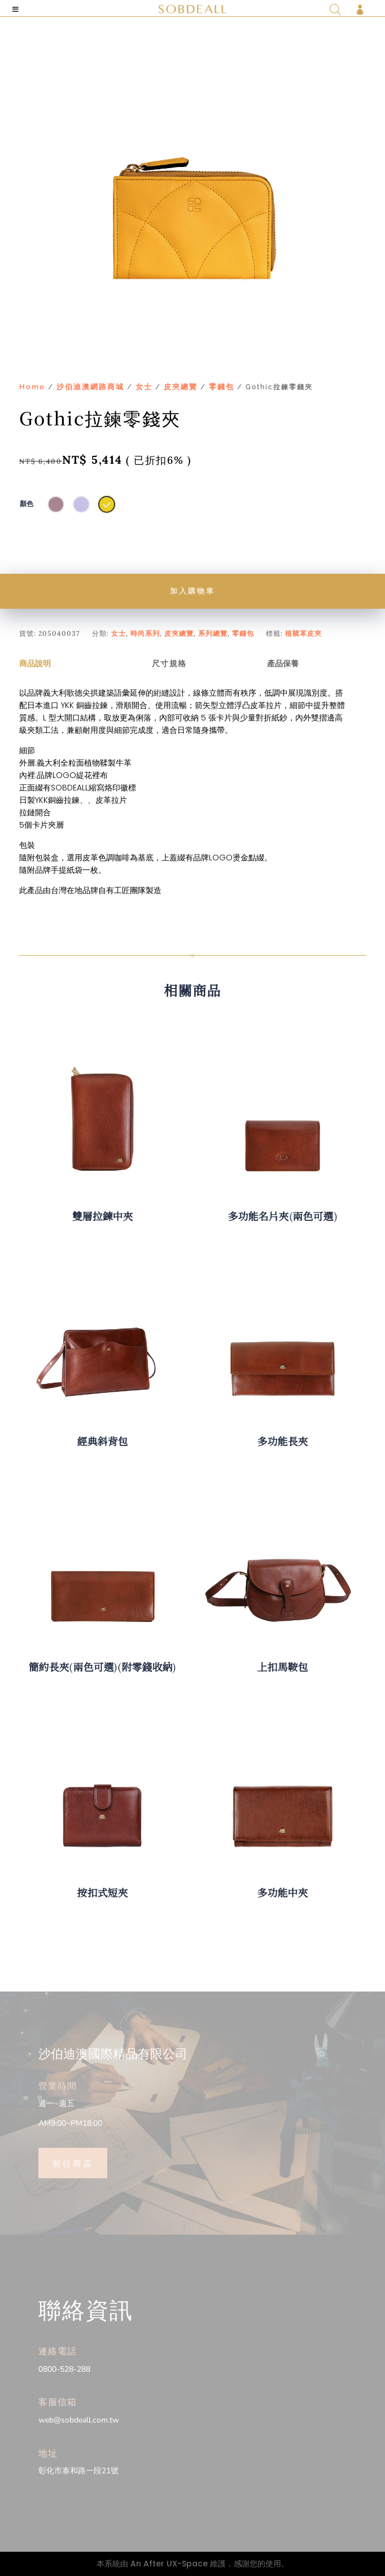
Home (32, 387)
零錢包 (221, 387)
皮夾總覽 (181, 387)
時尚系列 (145, 633)
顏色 (26, 504)
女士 (143, 387)
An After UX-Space (169, 2563)
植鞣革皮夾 (303, 633)
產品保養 (283, 663)
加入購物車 (192, 591)
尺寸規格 (169, 663)
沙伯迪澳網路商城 (90, 387)
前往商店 (73, 2162)
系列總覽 (213, 633)
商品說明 (35, 663)
